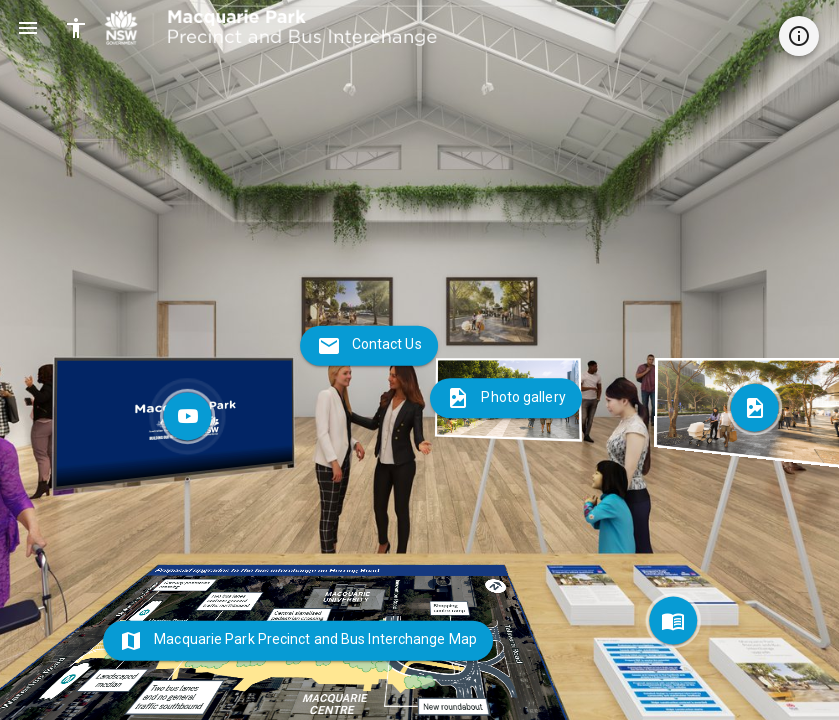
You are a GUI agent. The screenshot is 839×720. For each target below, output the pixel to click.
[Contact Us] (369, 346)
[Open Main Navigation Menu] (28, 28)
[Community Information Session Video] (174, 424)
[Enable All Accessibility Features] (76, 28)
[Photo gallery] (508, 399)
